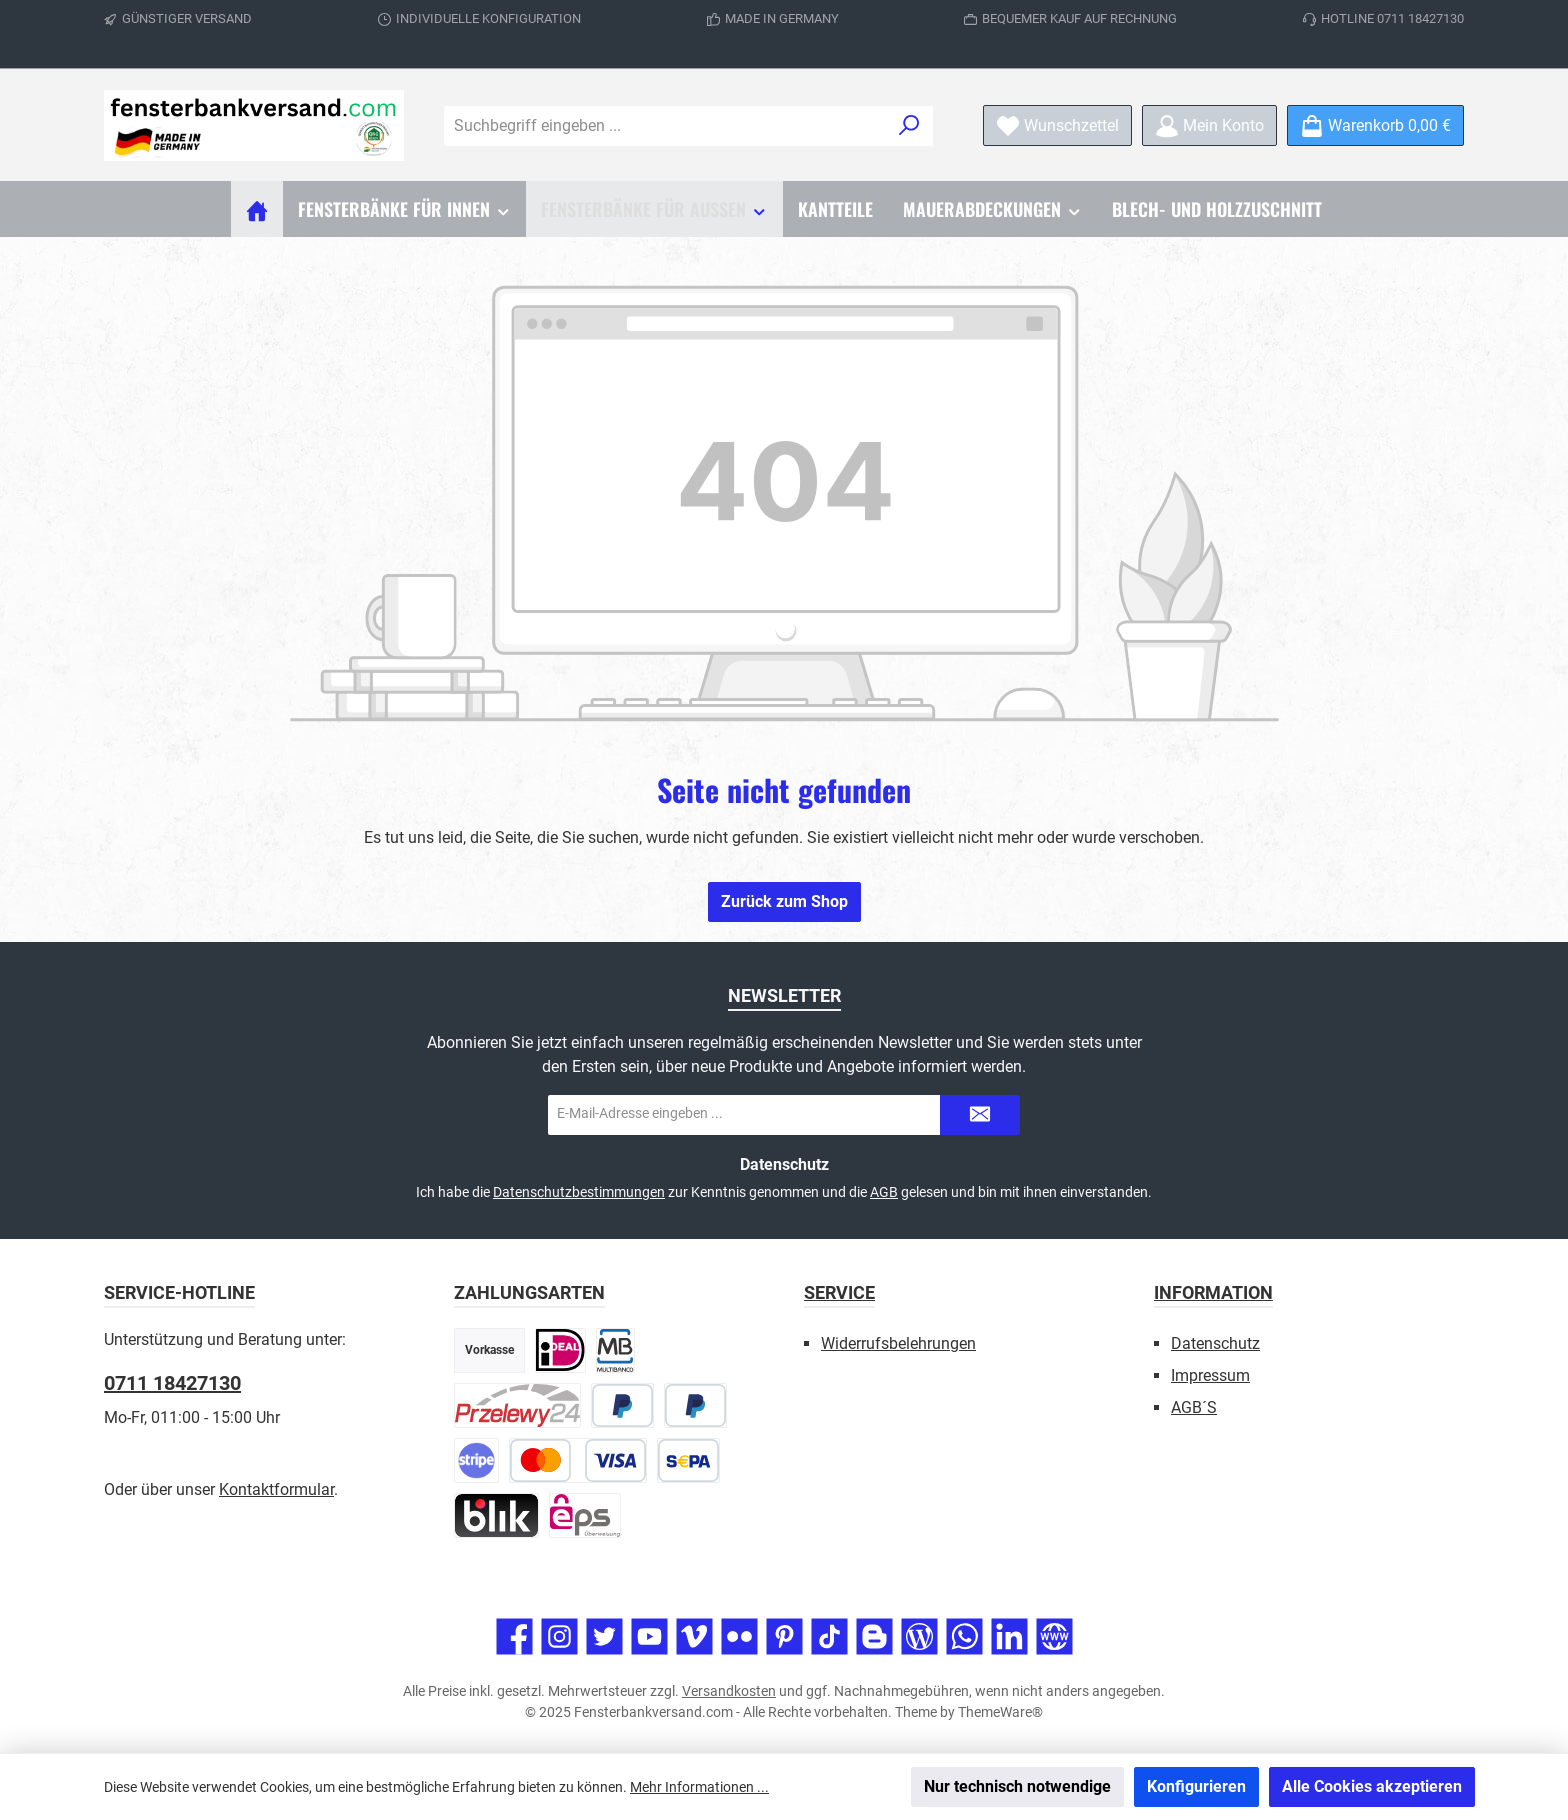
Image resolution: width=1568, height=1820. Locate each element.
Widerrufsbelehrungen (898, 1343)
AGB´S (1194, 1407)
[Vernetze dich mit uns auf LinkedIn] (1009, 1636)
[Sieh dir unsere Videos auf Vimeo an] (694, 1636)
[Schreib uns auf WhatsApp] (964, 1636)
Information (1213, 1292)
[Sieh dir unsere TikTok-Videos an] (829, 1636)
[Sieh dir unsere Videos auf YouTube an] (649, 1636)
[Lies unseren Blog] (919, 1636)
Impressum (1210, 1375)
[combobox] (665, 126)
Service (839, 1292)
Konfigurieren (1196, 1786)
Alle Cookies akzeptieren (1372, 1786)
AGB (884, 1192)
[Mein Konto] (1209, 125)
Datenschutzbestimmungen (579, 1192)
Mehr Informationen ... (699, 1787)
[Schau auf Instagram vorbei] (559, 1636)
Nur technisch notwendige (1017, 1786)
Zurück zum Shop (784, 901)
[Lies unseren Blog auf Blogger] (874, 1636)
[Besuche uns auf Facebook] (514, 1636)
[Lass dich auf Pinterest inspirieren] (784, 1636)
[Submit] (980, 1115)
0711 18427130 (172, 1383)
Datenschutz (1215, 1343)
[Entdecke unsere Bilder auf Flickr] (739, 1636)
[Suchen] (909, 126)
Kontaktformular (276, 1489)
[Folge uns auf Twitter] (604, 1636)
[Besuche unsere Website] (1054, 1636)
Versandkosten (729, 1691)
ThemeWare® (1000, 1712)
